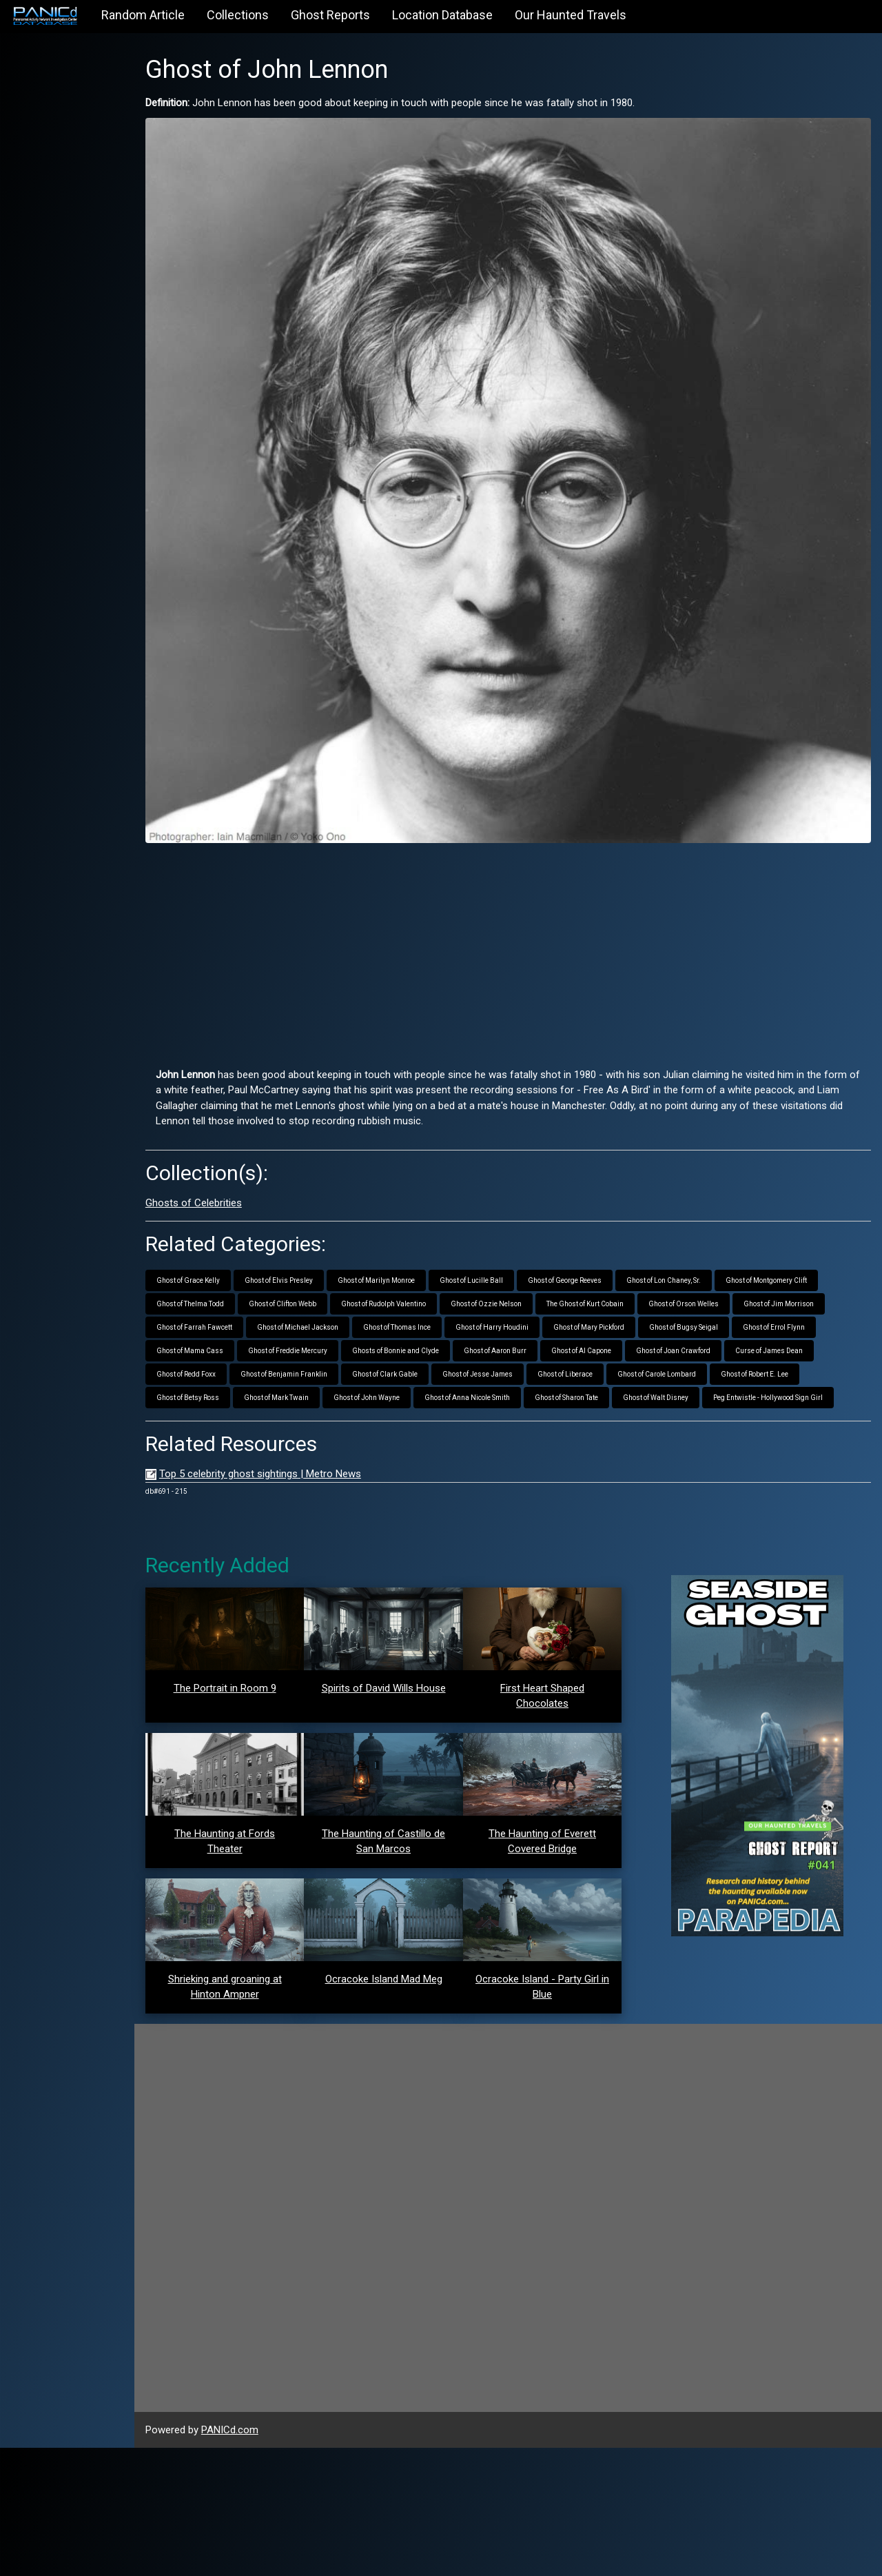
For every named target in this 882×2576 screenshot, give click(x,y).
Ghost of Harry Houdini (529, 1289)
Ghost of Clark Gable (422, 1336)
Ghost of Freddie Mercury (325, 1313)
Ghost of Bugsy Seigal (721, 1289)
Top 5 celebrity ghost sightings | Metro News (298, 1459)
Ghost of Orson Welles (721, 1266)
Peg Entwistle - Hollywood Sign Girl (249, 1383)
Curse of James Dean (807, 1313)
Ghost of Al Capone (619, 1313)
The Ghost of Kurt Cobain (623, 1266)
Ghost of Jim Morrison (816, 1266)
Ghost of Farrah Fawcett (232, 1289)
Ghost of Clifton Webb (320, 1266)
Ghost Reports (330, 15)
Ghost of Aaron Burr (533, 1313)
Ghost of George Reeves (602, 1242)
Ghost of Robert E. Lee (792, 1336)
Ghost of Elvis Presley (317, 1242)
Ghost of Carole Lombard (694, 1336)
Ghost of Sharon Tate (604, 1359)
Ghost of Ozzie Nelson (524, 1266)
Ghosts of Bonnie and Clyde (433, 1313)
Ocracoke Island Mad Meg (408, 2107)
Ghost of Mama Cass (227, 1313)
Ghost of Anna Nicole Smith (505, 1359)
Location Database (442, 15)
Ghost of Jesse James (515, 1336)
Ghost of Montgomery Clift (804, 1242)
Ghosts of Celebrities (231, 1165)
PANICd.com (267, 2558)
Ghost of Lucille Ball (509, 1242)
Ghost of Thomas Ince (435, 1289)
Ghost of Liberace (602, 1336)
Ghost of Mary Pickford (626, 1289)
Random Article (143, 15)
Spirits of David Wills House (409, 1673)
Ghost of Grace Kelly (226, 1242)
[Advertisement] (527, 911)
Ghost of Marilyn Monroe (414, 1242)
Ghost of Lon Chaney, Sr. (701, 1242)
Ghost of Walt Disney (693, 1359)
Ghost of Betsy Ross (225, 1359)
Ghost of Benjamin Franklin (321, 1336)
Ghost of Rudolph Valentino (421, 1266)
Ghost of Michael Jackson (335, 1289)
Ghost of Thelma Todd (228, 1266)
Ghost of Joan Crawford (711, 1313)
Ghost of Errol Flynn (812, 1289)
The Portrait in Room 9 (258, 1673)
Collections (238, 15)
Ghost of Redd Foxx (224, 1336)
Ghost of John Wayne (404, 1359)
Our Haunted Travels (570, 15)
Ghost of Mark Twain (314, 1359)
